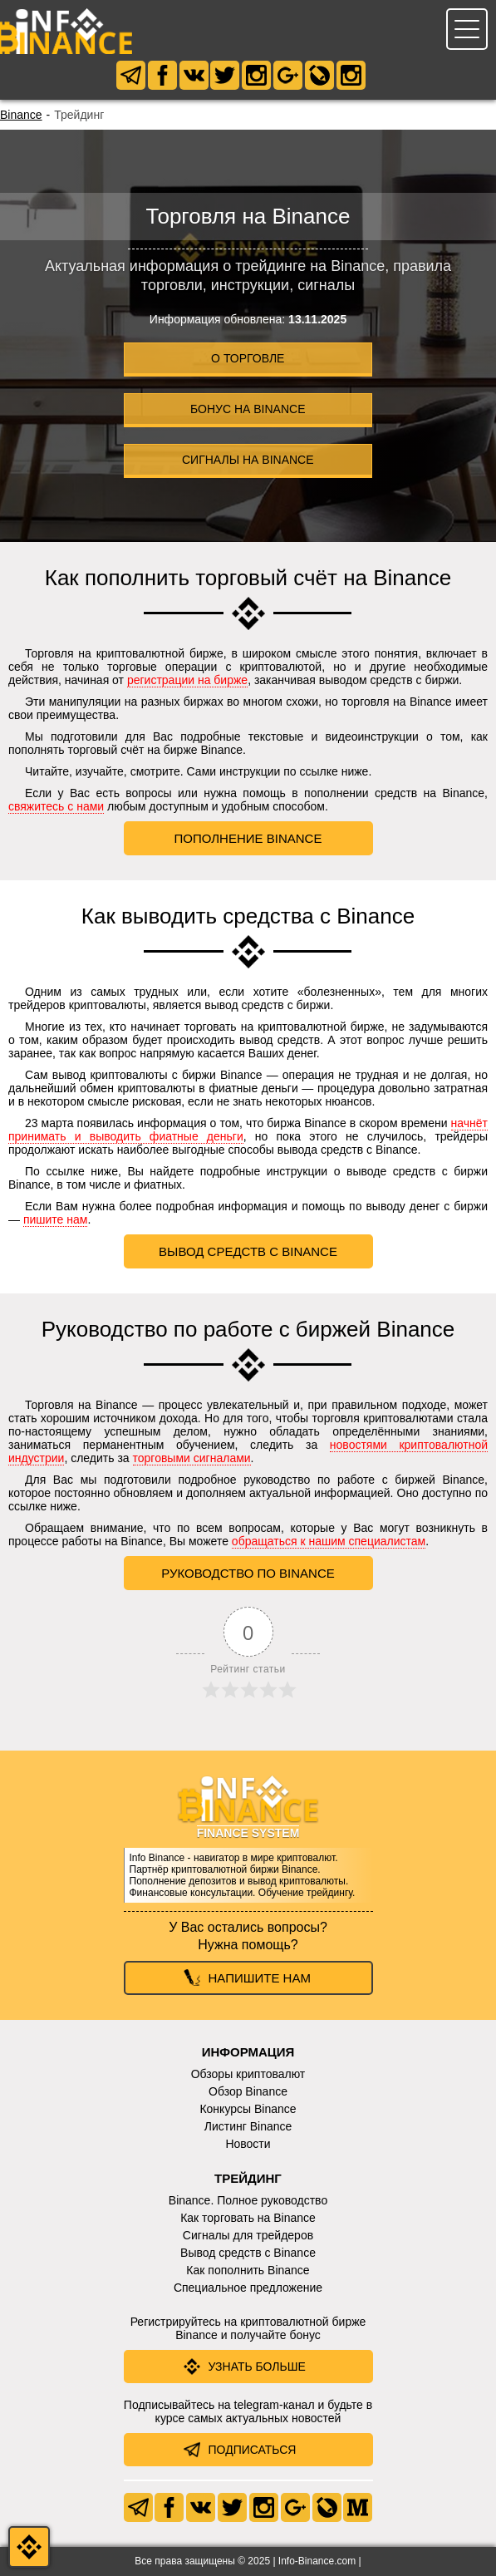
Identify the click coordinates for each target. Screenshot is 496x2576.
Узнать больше (257, 2366)
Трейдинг (248, 2178)
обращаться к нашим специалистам (328, 1541)
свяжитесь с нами (56, 806)
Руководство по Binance (248, 1573)
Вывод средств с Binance (248, 1251)
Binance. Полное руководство (248, 2200)
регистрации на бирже (187, 680)
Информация (248, 2052)
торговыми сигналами (192, 1458)
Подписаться (253, 2449)
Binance (21, 114)
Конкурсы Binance (247, 2108)
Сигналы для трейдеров (248, 2235)
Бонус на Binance (248, 409)
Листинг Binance (248, 2126)
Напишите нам (260, 1978)
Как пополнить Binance (247, 2270)
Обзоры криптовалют (248, 2074)
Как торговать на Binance (248, 2217)
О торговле (247, 358)
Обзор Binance (248, 2091)
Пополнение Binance (248, 838)
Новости (247, 2143)
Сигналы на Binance (248, 459)
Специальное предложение (248, 2287)
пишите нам (55, 1219)
